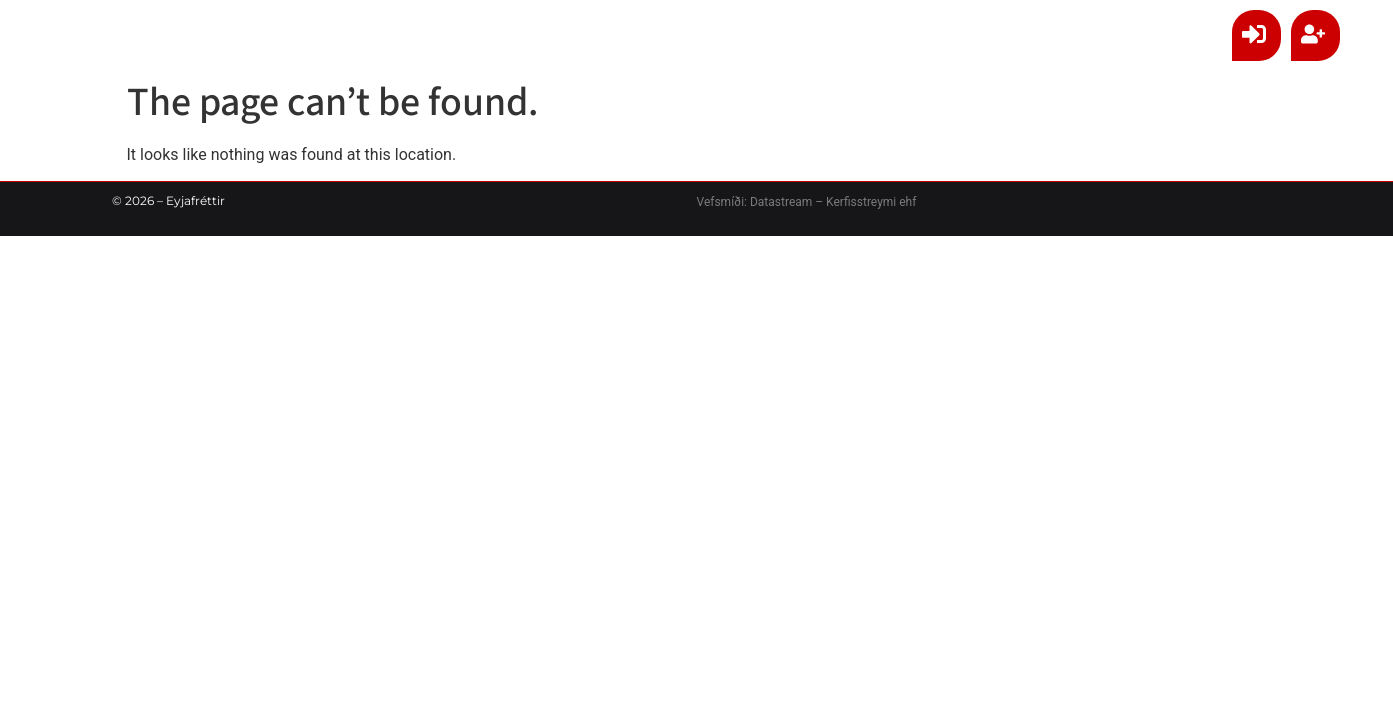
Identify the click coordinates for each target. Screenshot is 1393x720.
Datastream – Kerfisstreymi (821, 202)
